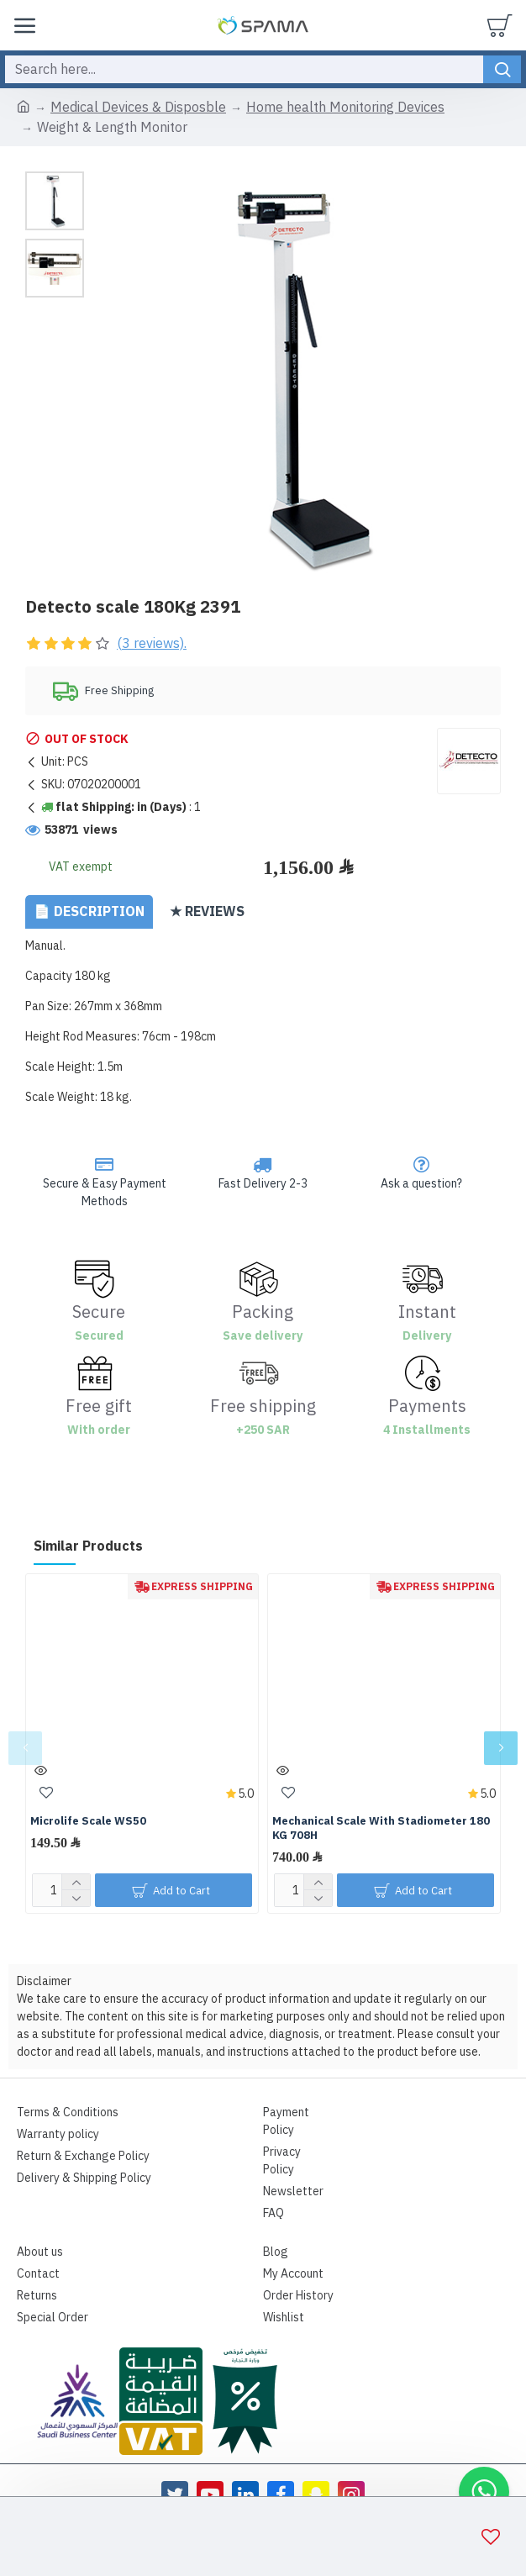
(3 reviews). (152, 644)
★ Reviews (207, 912)
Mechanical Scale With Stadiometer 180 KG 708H (381, 1829)
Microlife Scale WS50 (88, 1822)
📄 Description (89, 912)
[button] (25, 1748)
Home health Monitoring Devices (345, 107)
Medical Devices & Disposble (138, 107)
